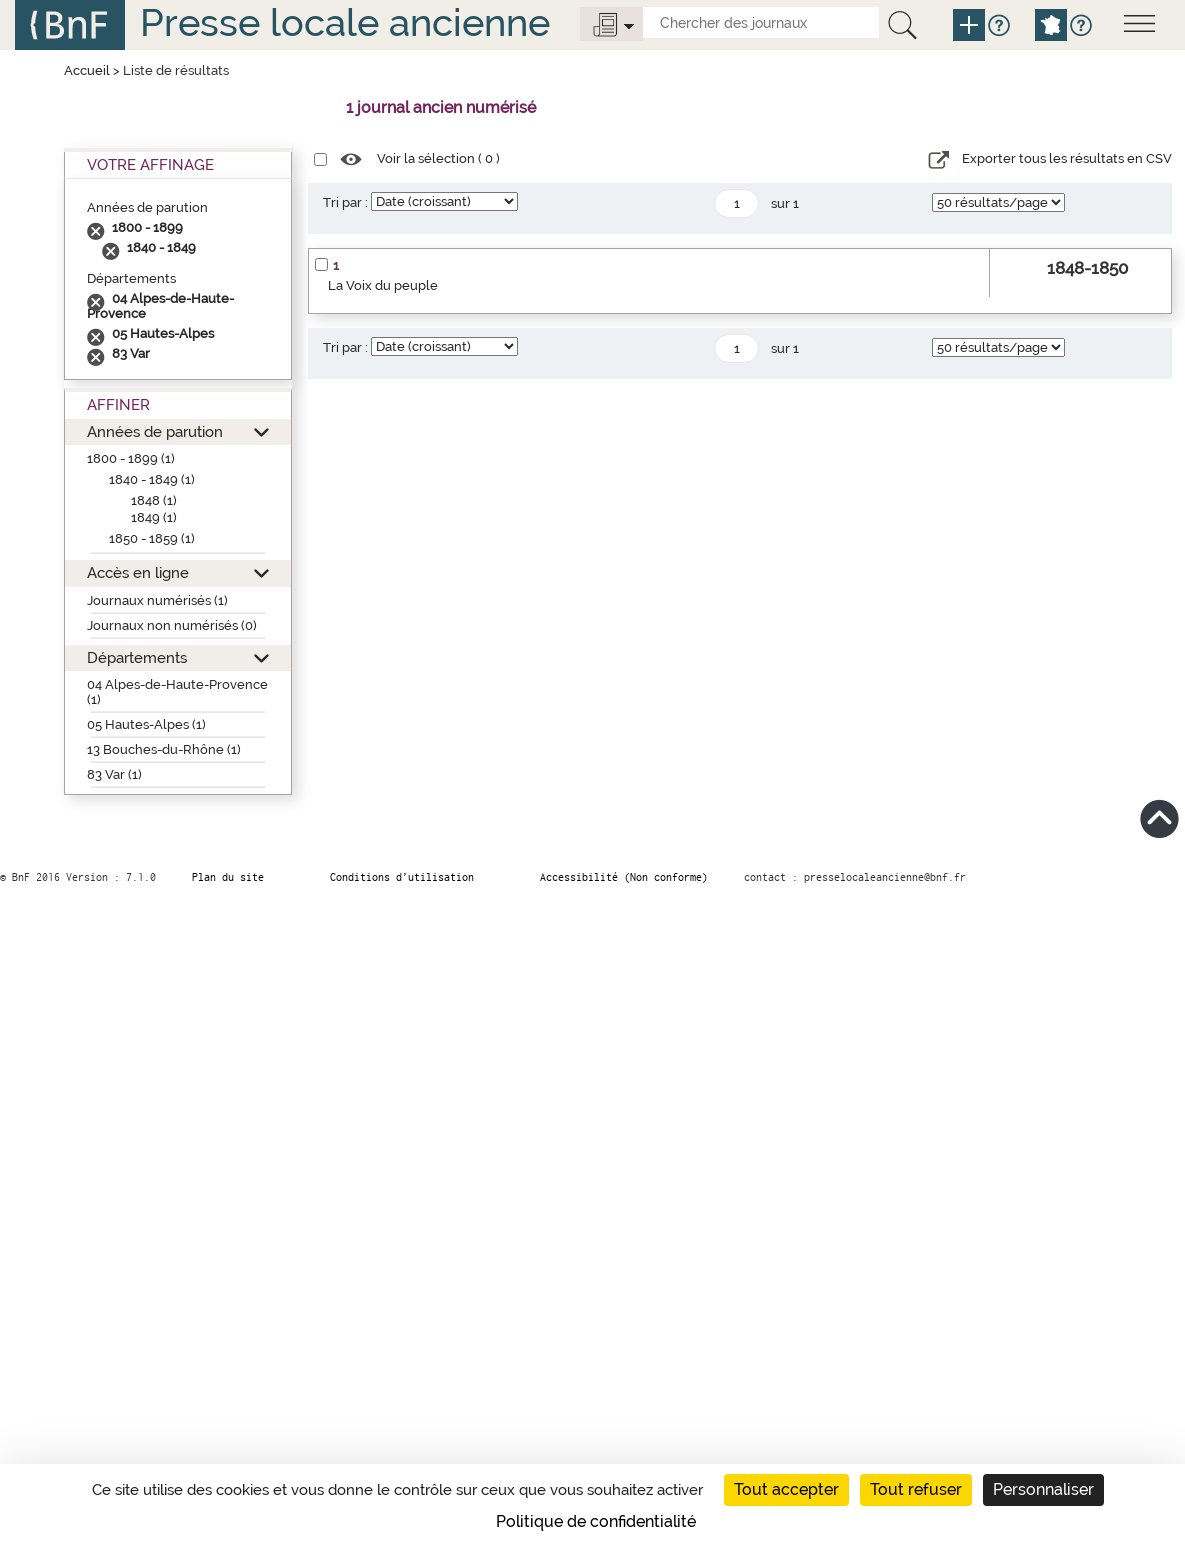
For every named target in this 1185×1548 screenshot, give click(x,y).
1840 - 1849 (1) (152, 479)
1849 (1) (154, 517)
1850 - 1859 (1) (152, 538)
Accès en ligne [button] (138, 572)
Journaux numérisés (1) (157, 600)
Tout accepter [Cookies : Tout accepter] (786, 1489)
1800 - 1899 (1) (131, 458)
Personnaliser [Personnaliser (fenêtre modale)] (1043, 1489)
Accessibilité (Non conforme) (624, 877)
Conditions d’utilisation (402, 877)
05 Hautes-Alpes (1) (146, 724)
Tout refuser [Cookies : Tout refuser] (916, 1489)
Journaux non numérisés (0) (172, 625)
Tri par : (345, 202)
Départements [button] (137, 657)
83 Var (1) (114, 774)
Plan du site (228, 877)
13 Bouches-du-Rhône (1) (164, 749)
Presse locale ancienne (345, 22)
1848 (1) (154, 500)
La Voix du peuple (383, 285)
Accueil (87, 70)
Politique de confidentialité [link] (596, 1521)
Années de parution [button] (155, 431)
